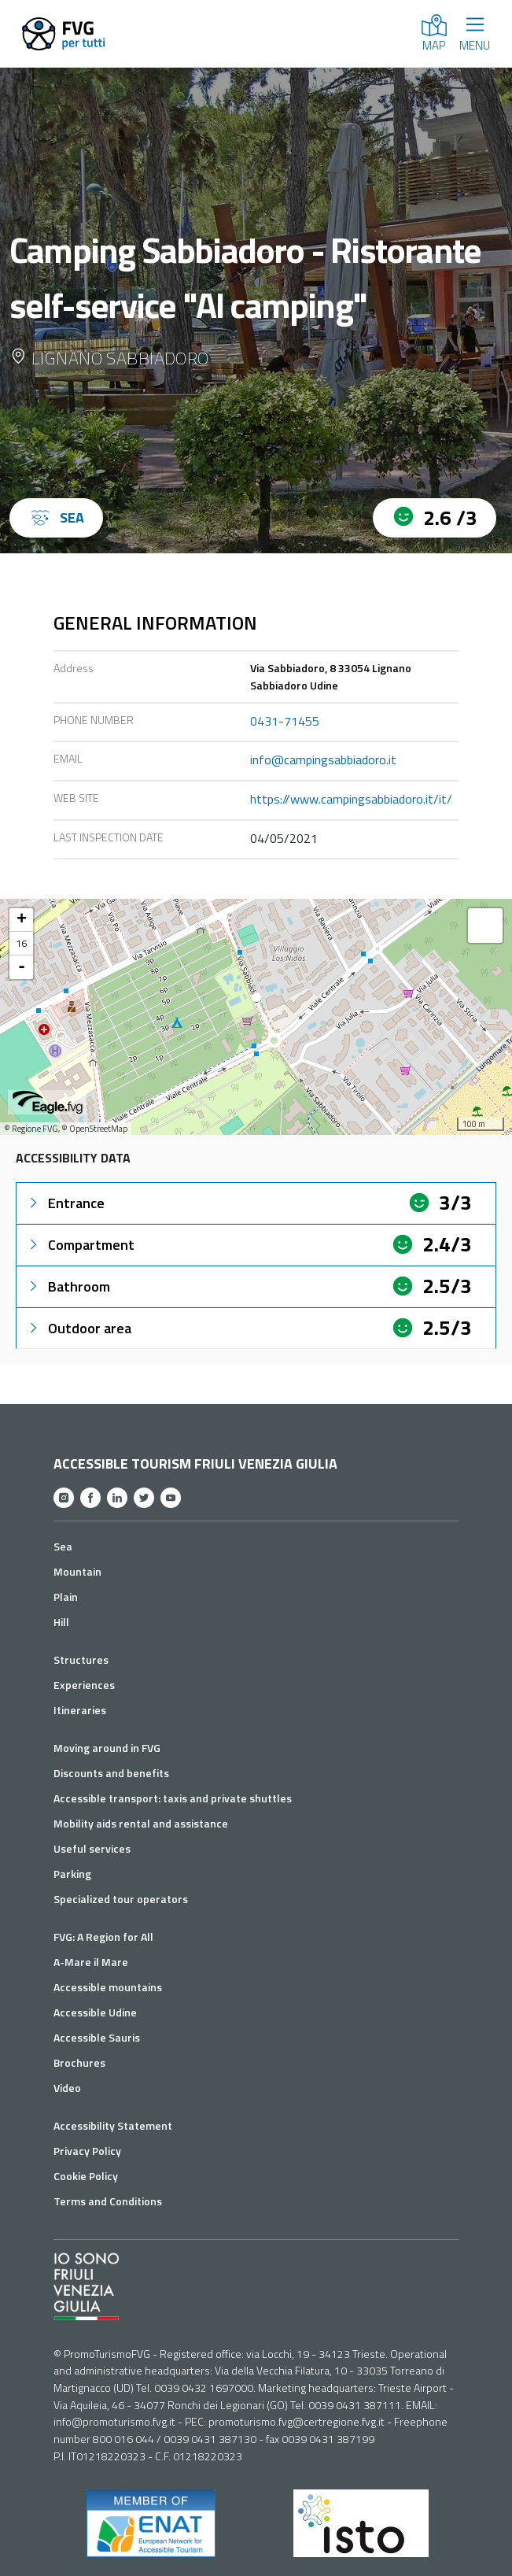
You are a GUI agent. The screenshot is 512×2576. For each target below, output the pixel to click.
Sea (62, 1546)
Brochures (79, 2062)
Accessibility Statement (112, 2125)
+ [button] (22, 920)
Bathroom (68, 1286)
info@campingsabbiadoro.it (323, 759)
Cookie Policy (85, 2176)
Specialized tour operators (120, 1898)
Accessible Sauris (96, 2037)
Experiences (84, 1684)
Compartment (80, 1244)
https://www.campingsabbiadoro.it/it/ (351, 798)
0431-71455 (284, 720)
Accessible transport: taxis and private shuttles (172, 1798)
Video (67, 2087)
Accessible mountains (107, 1987)
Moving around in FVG (106, 1747)
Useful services (92, 1848)
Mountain (77, 1571)
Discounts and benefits (111, 1773)
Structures (81, 1659)
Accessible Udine (95, 2012)
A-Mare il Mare (90, 1961)
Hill (61, 1621)
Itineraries (79, 1710)
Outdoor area (78, 1328)
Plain (65, 1596)
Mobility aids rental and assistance (140, 1823)
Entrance (65, 1203)
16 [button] (21, 943)
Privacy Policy (87, 2150)
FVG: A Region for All (103, 1936)
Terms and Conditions (107, 2201)
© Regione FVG (31, 1128)
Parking (72, 1873)
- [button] (22, 967)
